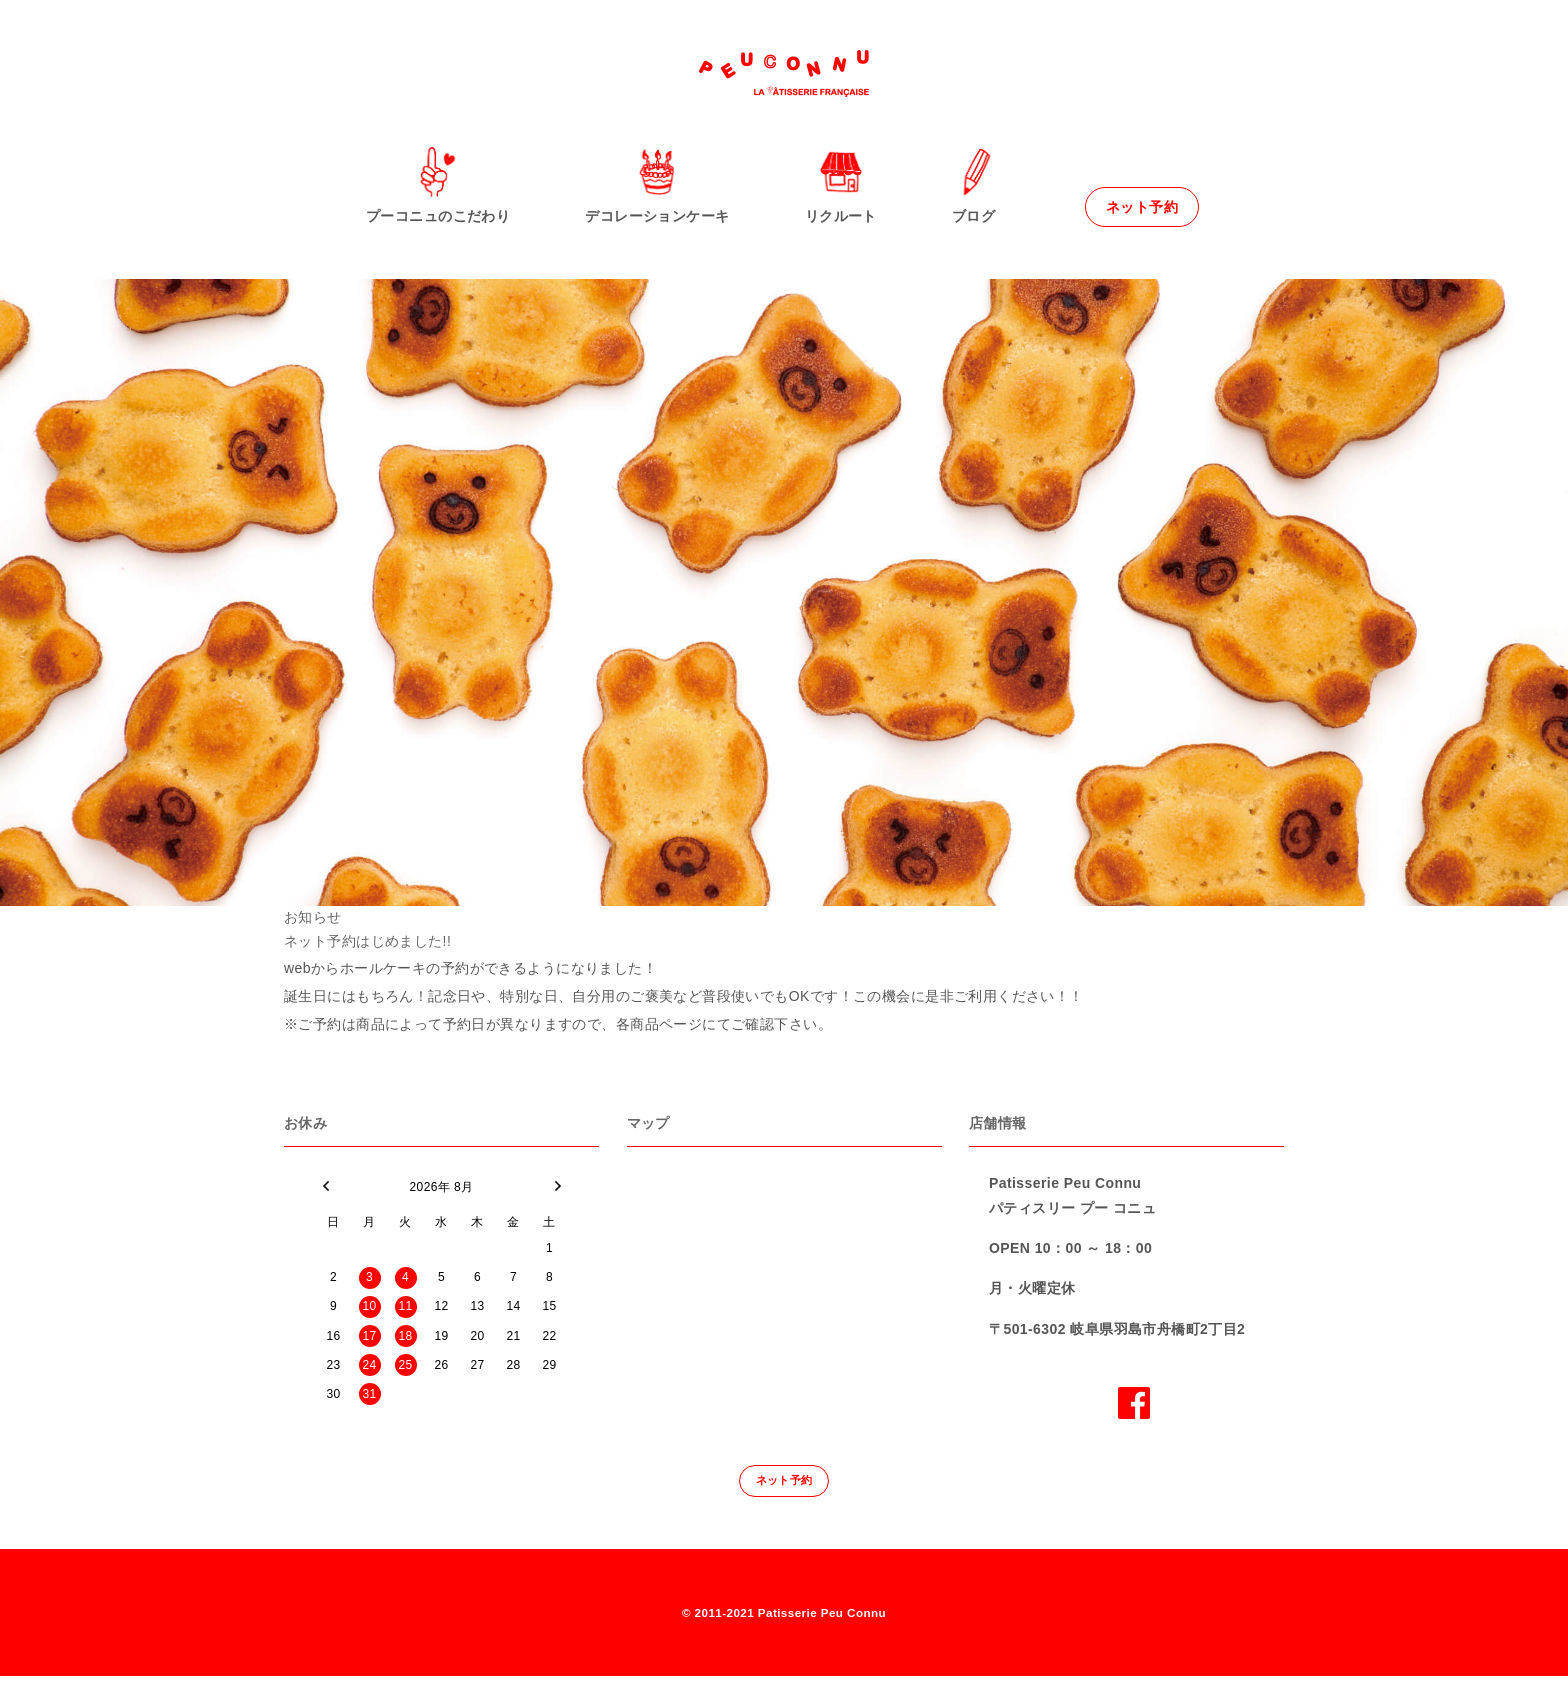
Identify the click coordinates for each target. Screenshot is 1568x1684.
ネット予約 (1142, 207)
